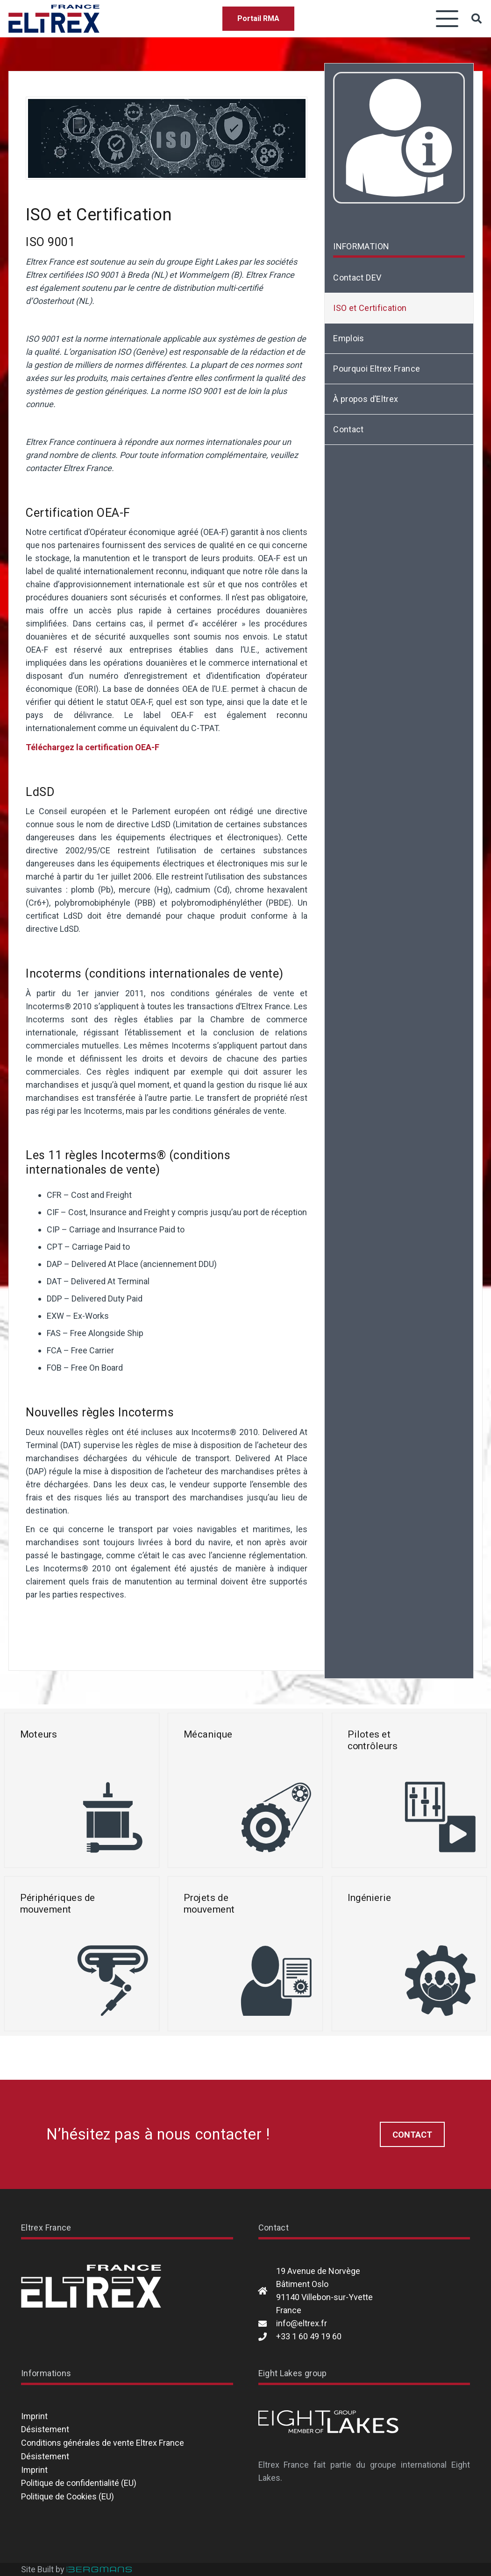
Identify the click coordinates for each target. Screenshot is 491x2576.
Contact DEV (357, 277)
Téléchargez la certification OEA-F (92, 747)
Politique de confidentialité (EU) (78, 2483)
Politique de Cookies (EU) (67, 2496)
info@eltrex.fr (301, 2323)
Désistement (45, 2429)
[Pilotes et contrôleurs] (409, 1790)
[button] (447, 18)
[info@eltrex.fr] (267, 2323)
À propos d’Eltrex (365, 399)
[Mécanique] (245, 1790)
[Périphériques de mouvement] (82, 1953)
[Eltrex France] (54, 19)
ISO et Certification (369, 308)
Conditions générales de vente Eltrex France (102, 2443)
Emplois (348, 338)
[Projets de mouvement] (245, 1953)
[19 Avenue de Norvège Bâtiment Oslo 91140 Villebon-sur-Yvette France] (267, 2291)
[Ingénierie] (409, 1953)
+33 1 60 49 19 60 (309, 2336)
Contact (348, 429)
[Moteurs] (82, 1790)
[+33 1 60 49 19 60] (267, 2336)
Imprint (34, 2416)
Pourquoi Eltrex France (376, 368)
